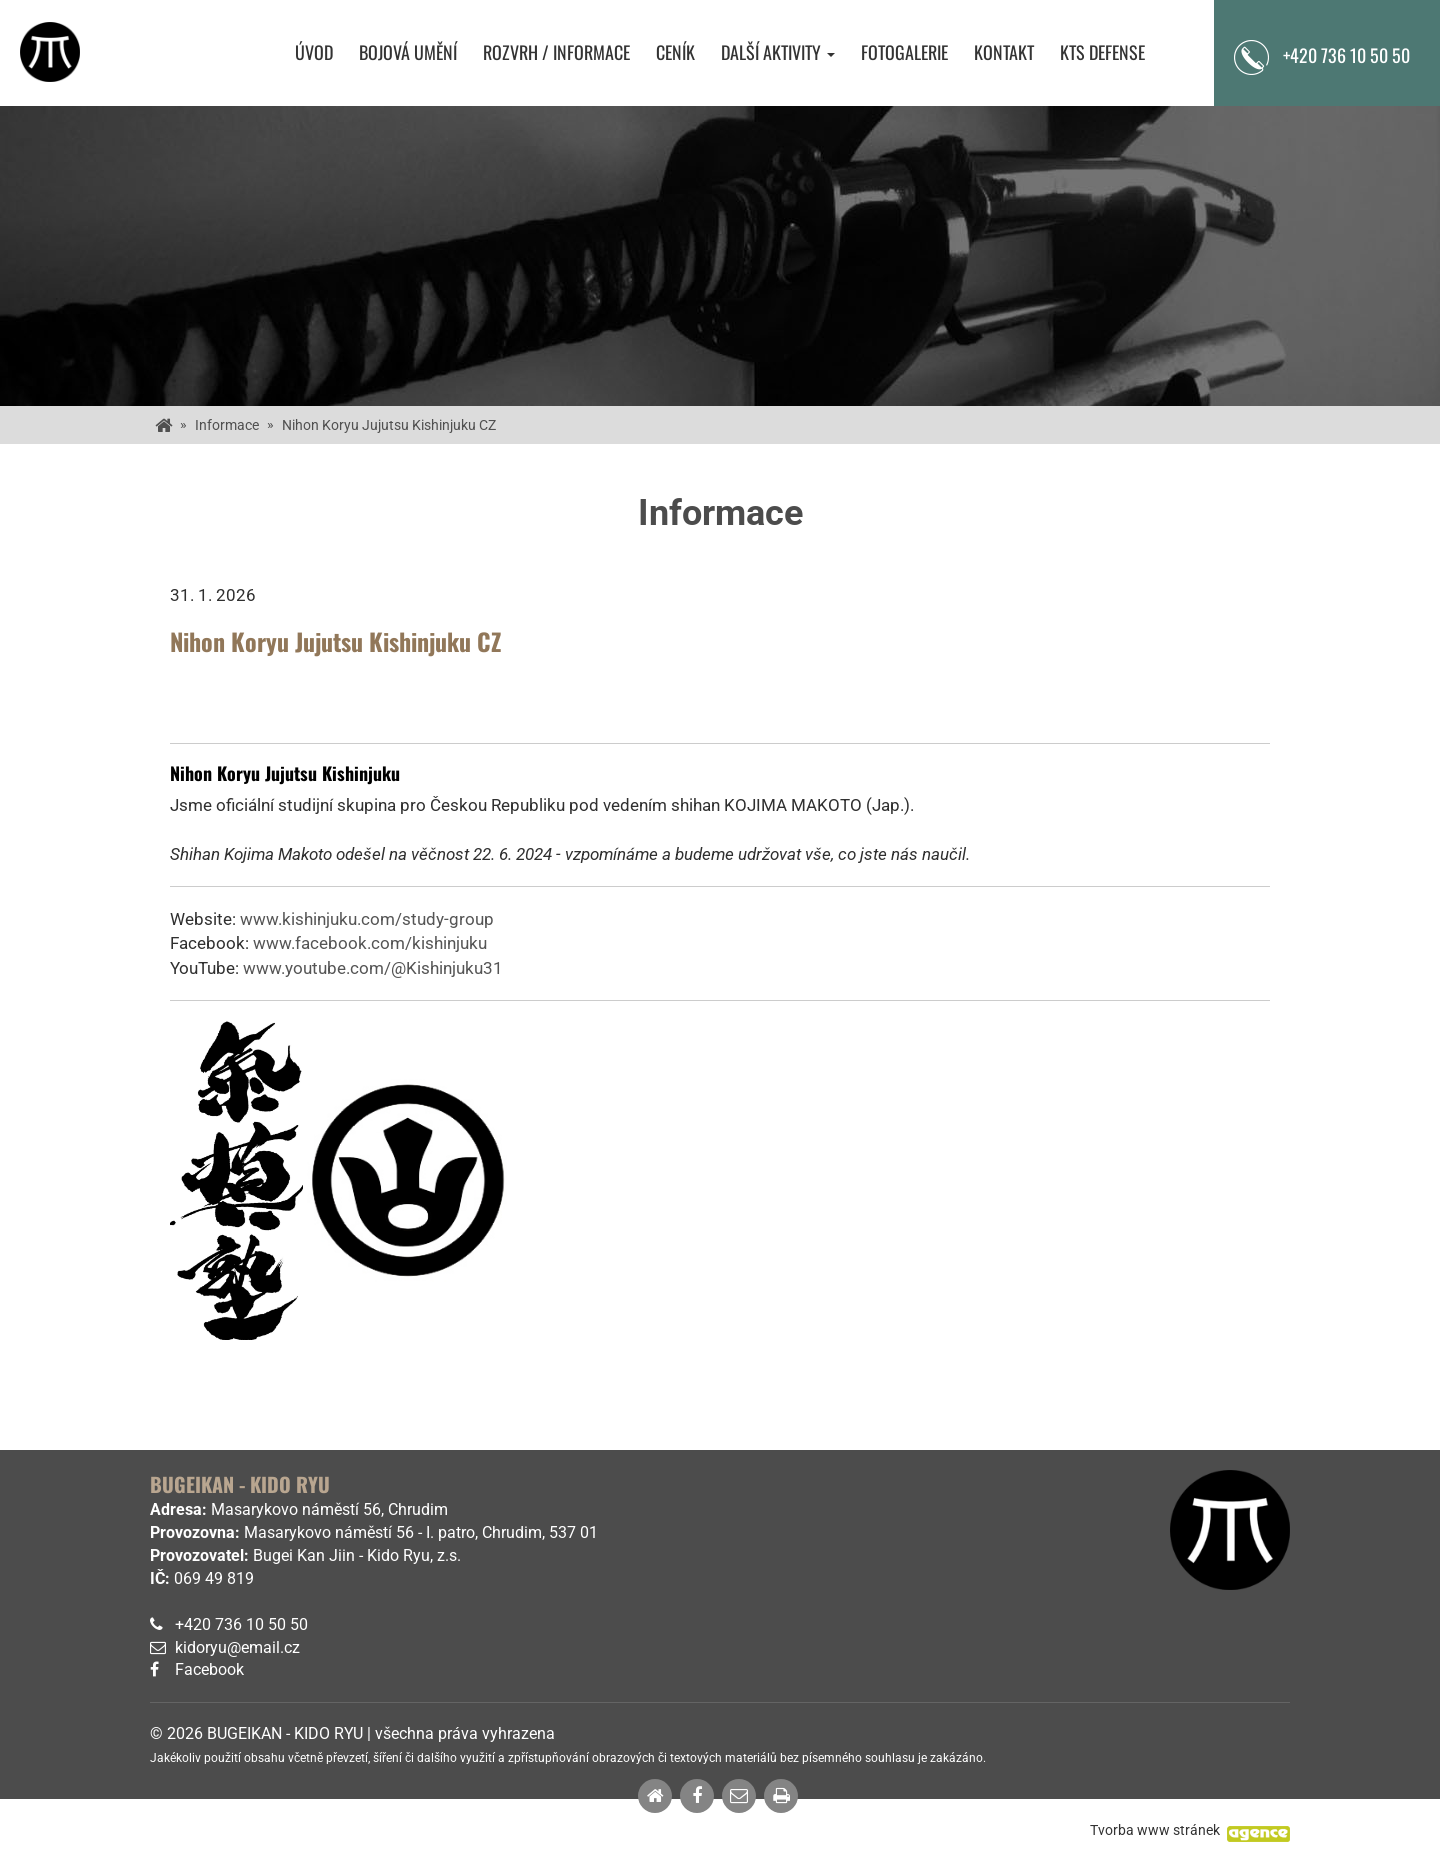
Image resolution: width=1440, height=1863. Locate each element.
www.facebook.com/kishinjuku (370, 943)
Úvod (314, 52)
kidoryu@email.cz (237, 1647)
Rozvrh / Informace (556, 52)
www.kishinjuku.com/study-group (367, 919)
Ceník (675, 52)
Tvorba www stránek (1155, 1830)
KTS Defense (1102, 52)
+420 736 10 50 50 (1346, 55)
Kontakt (1004, 52)
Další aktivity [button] (778, 52)
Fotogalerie (904, 52)
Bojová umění (408, 52)
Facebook (209, 1669)
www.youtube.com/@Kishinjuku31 (373, 968)
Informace (227, 425)
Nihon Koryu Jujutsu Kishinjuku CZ (389, 425)
